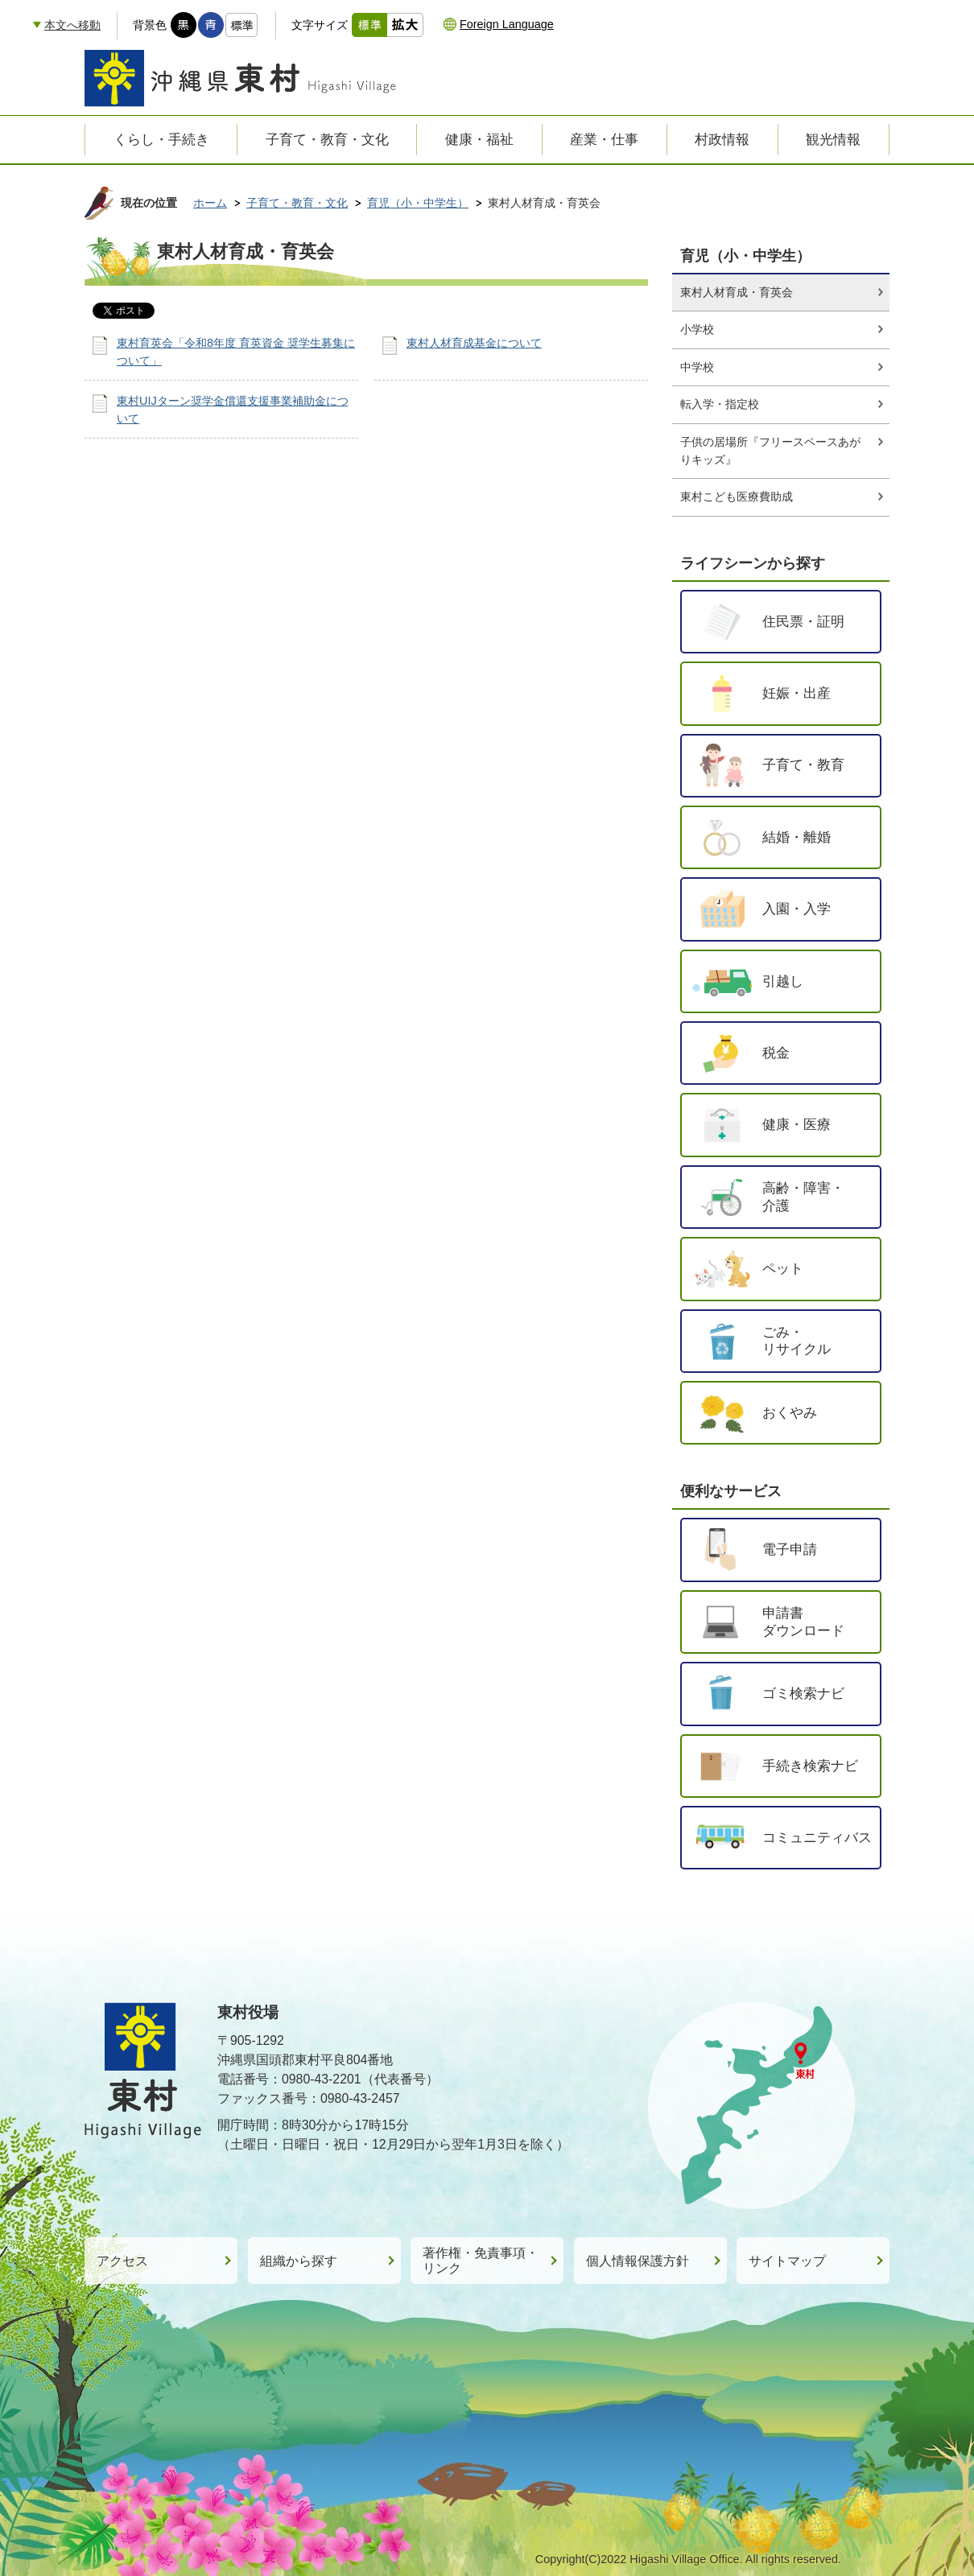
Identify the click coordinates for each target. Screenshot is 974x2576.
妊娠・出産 (796, 693)
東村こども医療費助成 (736, 496)
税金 (776, 1053)
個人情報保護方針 (637, 2261)
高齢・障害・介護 (803, 1197)
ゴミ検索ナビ (803, 1693)
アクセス (122, 2261)
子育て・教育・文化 (297, 202)
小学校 (697, 329)
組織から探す (298, 2261)
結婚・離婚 (796, 837)
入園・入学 (796, 909)
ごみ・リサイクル (796, 1341)
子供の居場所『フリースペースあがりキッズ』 (770, 450)
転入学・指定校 (719, 404)
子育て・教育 (803, 764)
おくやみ (789, 1412)
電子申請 (789, 1549)
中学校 (697, 367)
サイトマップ (787, 2261)
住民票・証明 (803, 621)
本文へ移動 (72, 25)
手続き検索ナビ (810, 1766)
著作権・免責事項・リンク (481, 2260)
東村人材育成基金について (474, 342)
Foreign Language (507, 24)
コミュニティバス (817, 1837)
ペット (782, 1268)
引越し (782, 981)
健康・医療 (796, 1124)
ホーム (210, 202)
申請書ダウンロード (803, 1621)
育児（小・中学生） (417, 202)
